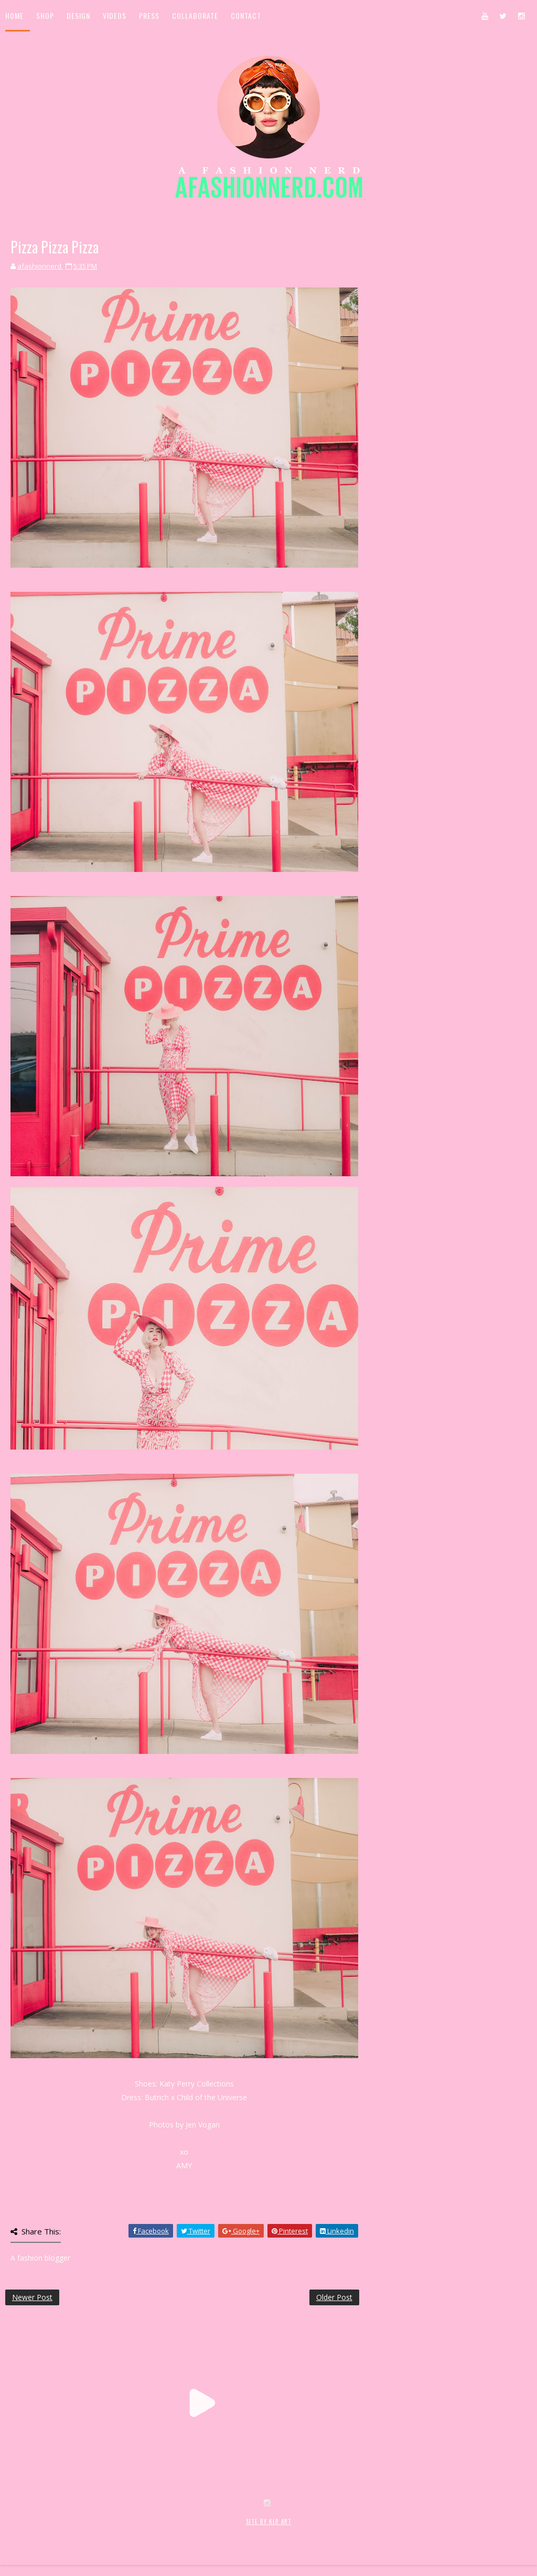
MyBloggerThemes (176, 2532)
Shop (45, 15)
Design (78, 15)
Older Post (334, 2297)
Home (14, 15)
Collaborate (195, 15)
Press (149, 15)
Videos (114, 15)
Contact (246, 15)
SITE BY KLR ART (269, 2521)
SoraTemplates (67, 2532)
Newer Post (32, 2297)
